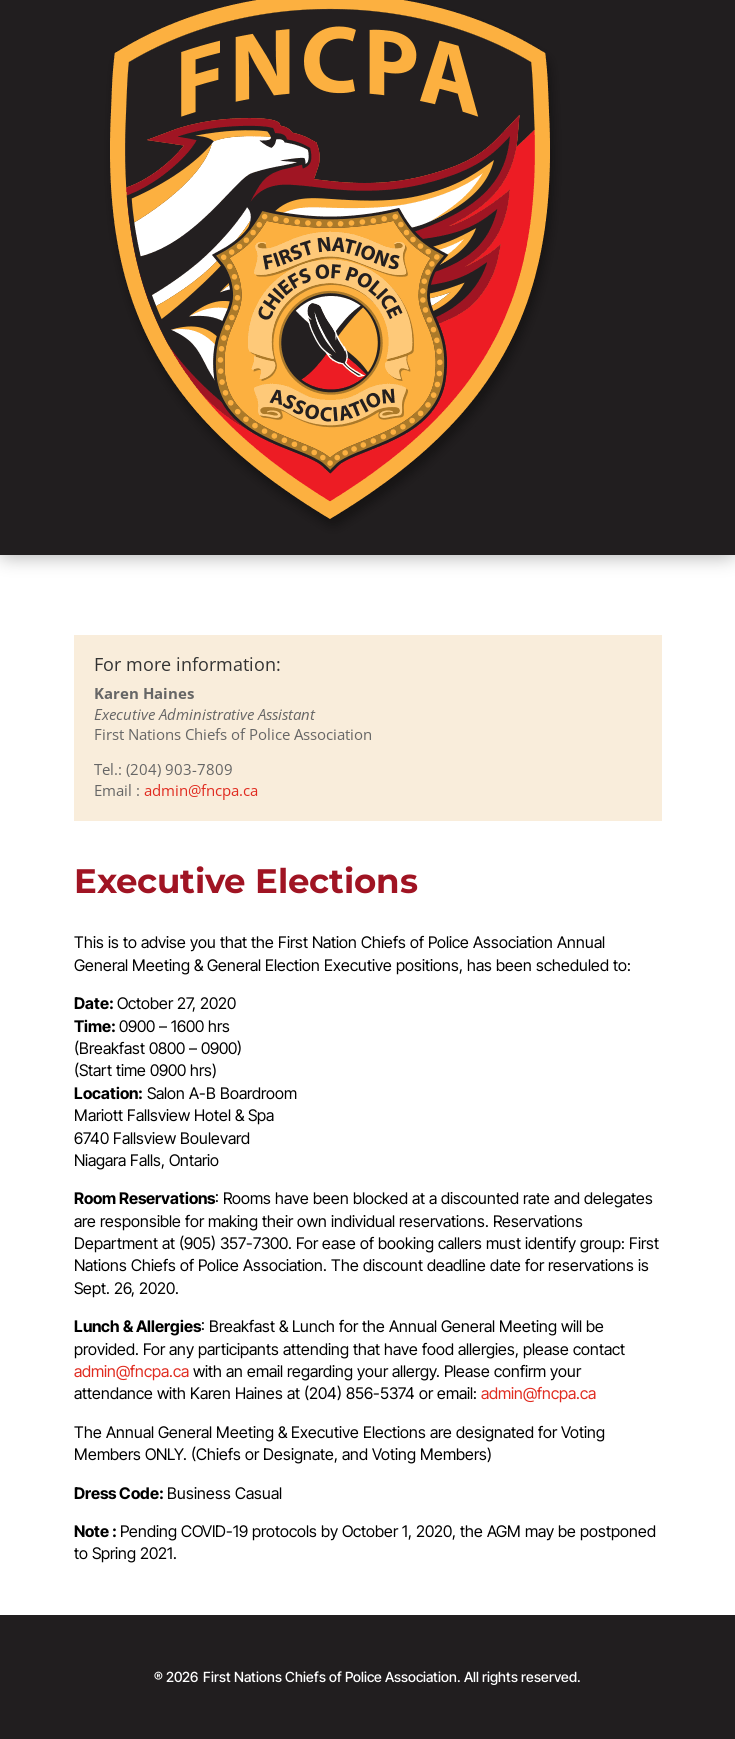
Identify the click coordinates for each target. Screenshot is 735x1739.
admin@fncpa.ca (201, 790)
